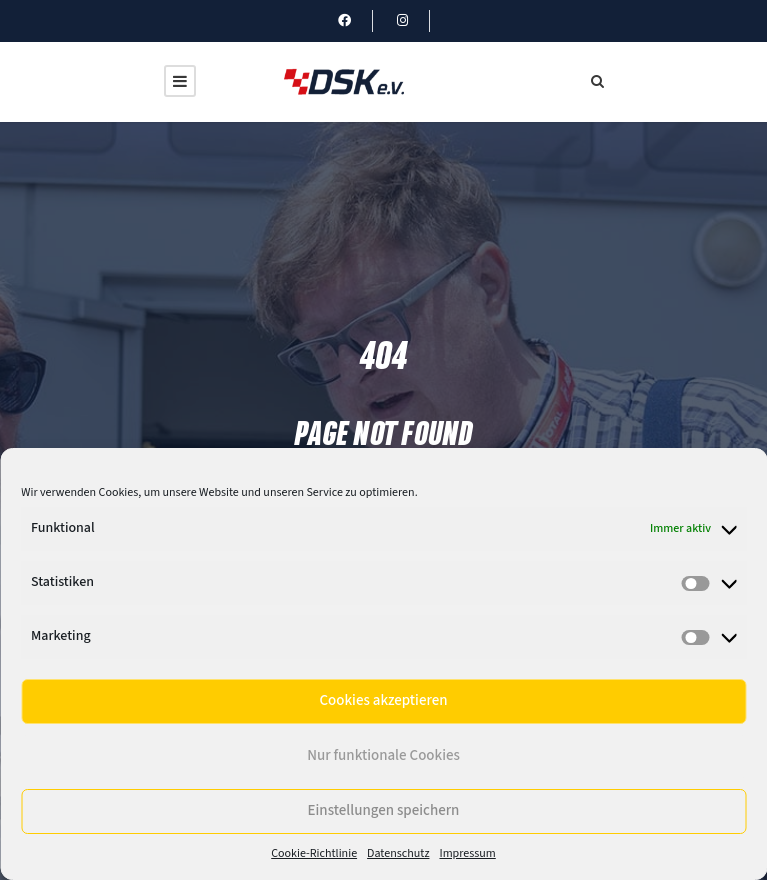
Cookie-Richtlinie (314, 853)
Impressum (467, 853)
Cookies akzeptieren (383, 700)
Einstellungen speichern (384, 810)
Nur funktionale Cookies (383, 755)
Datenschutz (398, 853)
